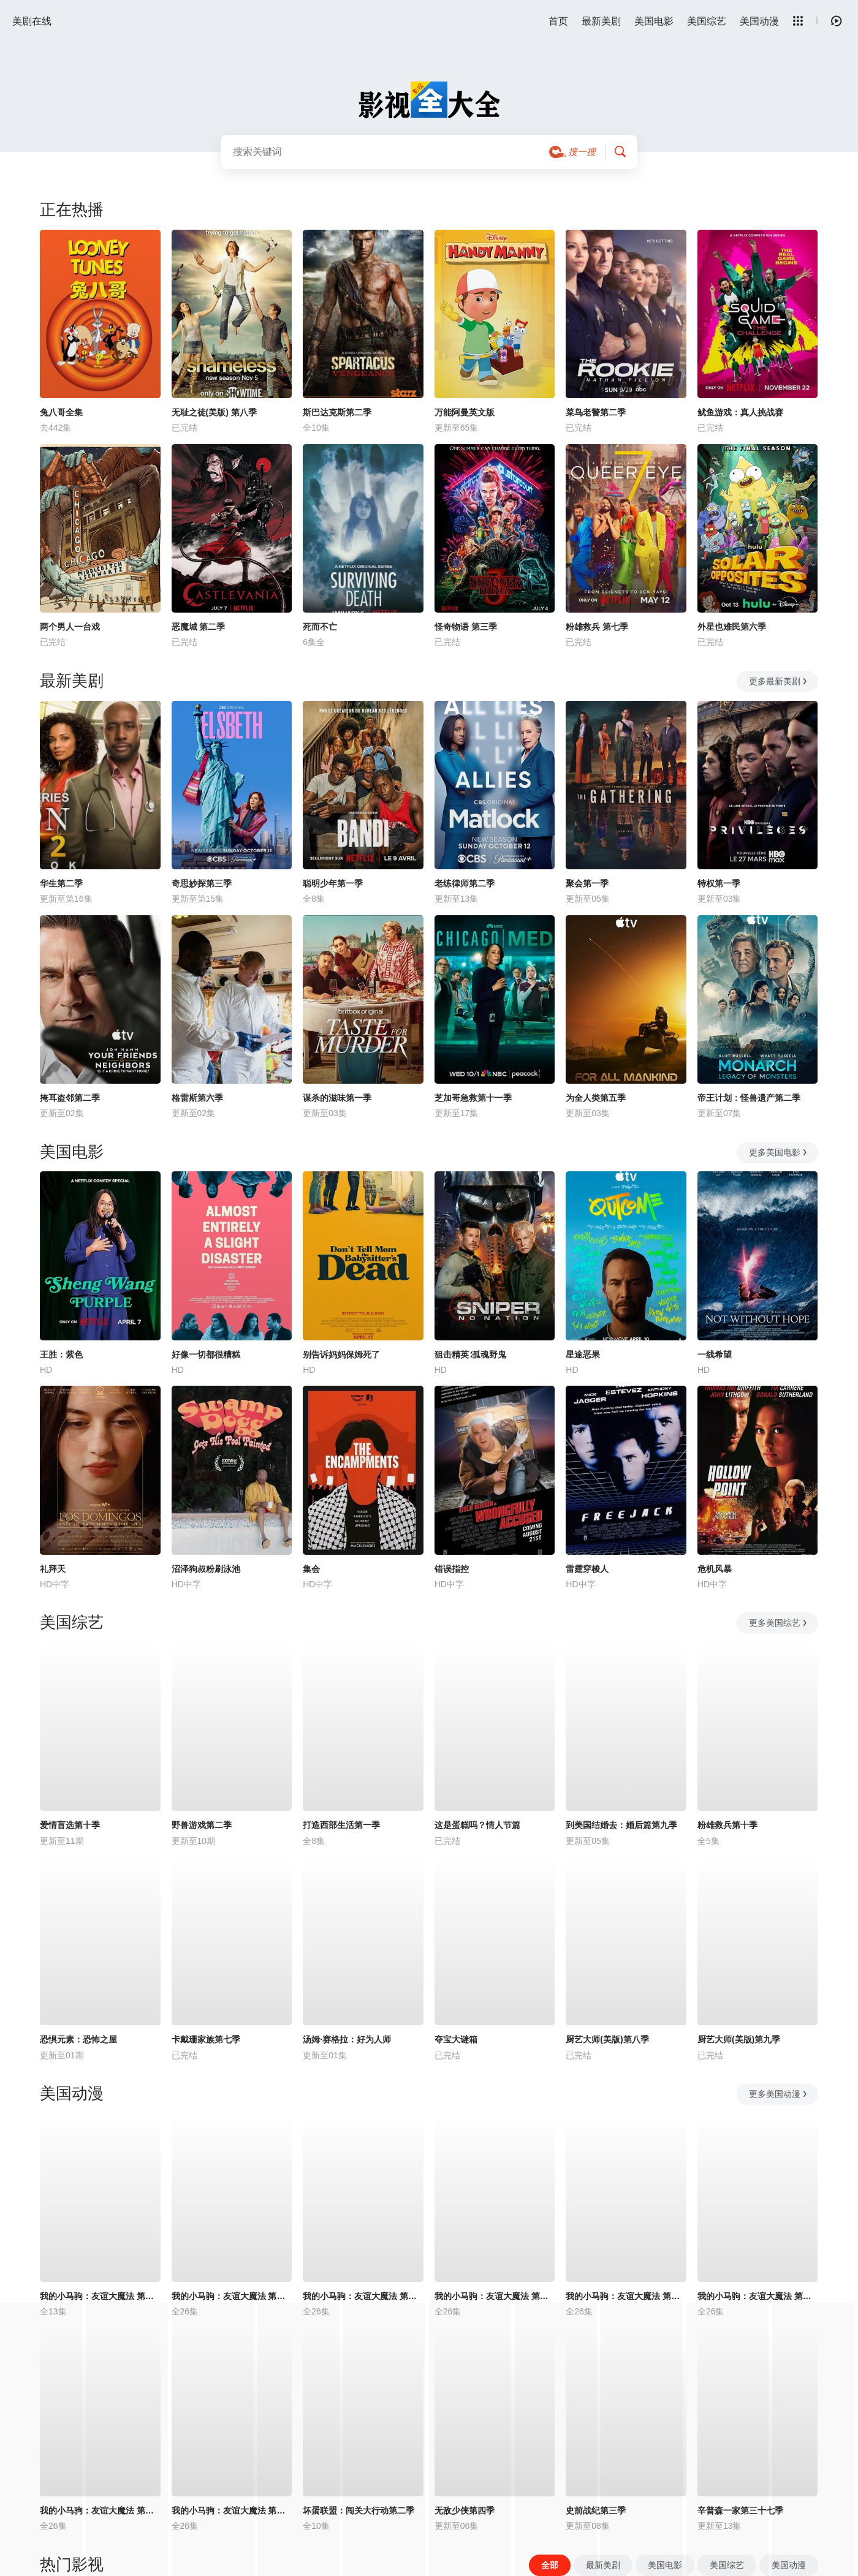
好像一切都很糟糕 (206, 1354)
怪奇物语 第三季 (466, 627)
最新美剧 (601, 21)
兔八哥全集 (61, 412)
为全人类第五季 (596, 1098)
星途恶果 (583, 1354)
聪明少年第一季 (333, 883)
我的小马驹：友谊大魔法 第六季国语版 (757, 2296)
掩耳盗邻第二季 (70, 1098)
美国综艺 (706, 21)
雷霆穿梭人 (587, 1569)
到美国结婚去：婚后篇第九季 (621, 1825)
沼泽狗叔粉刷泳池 (206, 1569)
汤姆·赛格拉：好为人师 (347, 2039)
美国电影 (654, 21)
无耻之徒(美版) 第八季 (214, 412)
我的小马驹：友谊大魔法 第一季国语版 (363, 2296)
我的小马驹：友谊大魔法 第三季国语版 (100, 2296)
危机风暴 (714, 1569)
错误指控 (452, 1569)
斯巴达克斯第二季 (337, 412)
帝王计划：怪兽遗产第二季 (748, 1098)
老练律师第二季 (465, 883)
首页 (558, 21)
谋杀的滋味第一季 (337, 1098)
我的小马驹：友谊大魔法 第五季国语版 (626, 2296)
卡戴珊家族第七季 (206, 2039)
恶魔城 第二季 (199, 627)
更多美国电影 (778, 1152)
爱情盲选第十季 (70, 1825)
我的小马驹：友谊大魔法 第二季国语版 (232, 2296)
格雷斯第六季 (197, 1098)
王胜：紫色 (61, 1354)
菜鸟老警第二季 (596, 412)
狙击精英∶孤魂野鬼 (470, 1354)
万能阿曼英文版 (465, 412)
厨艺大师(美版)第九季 (738, 2039)
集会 (311, 1569)
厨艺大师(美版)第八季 (607, 2039)
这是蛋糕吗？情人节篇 (477, 1825)
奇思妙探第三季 (202, 883)
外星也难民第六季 (731, 627)
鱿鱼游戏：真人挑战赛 (740, 412)
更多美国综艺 (778, 1623)
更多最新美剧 (778, 681)
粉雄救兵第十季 (727, 1825)
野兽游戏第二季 (202, 1825)
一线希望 (714, 1354)
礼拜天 (53, 1569)
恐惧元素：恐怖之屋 (78, 2039)
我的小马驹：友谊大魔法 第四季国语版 (495, 2296)
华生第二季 (61, 883)
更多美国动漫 (778, 2094)
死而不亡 (320, 627)
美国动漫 (759, 21)
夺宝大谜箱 (456, 2039)
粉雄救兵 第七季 (597, 627)
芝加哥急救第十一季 (473, 1098)
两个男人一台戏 (70, 627)
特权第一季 (718, 883)
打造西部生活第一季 (341, 1825)
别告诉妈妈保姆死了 (341, 1354)
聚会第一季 (587, 883)
